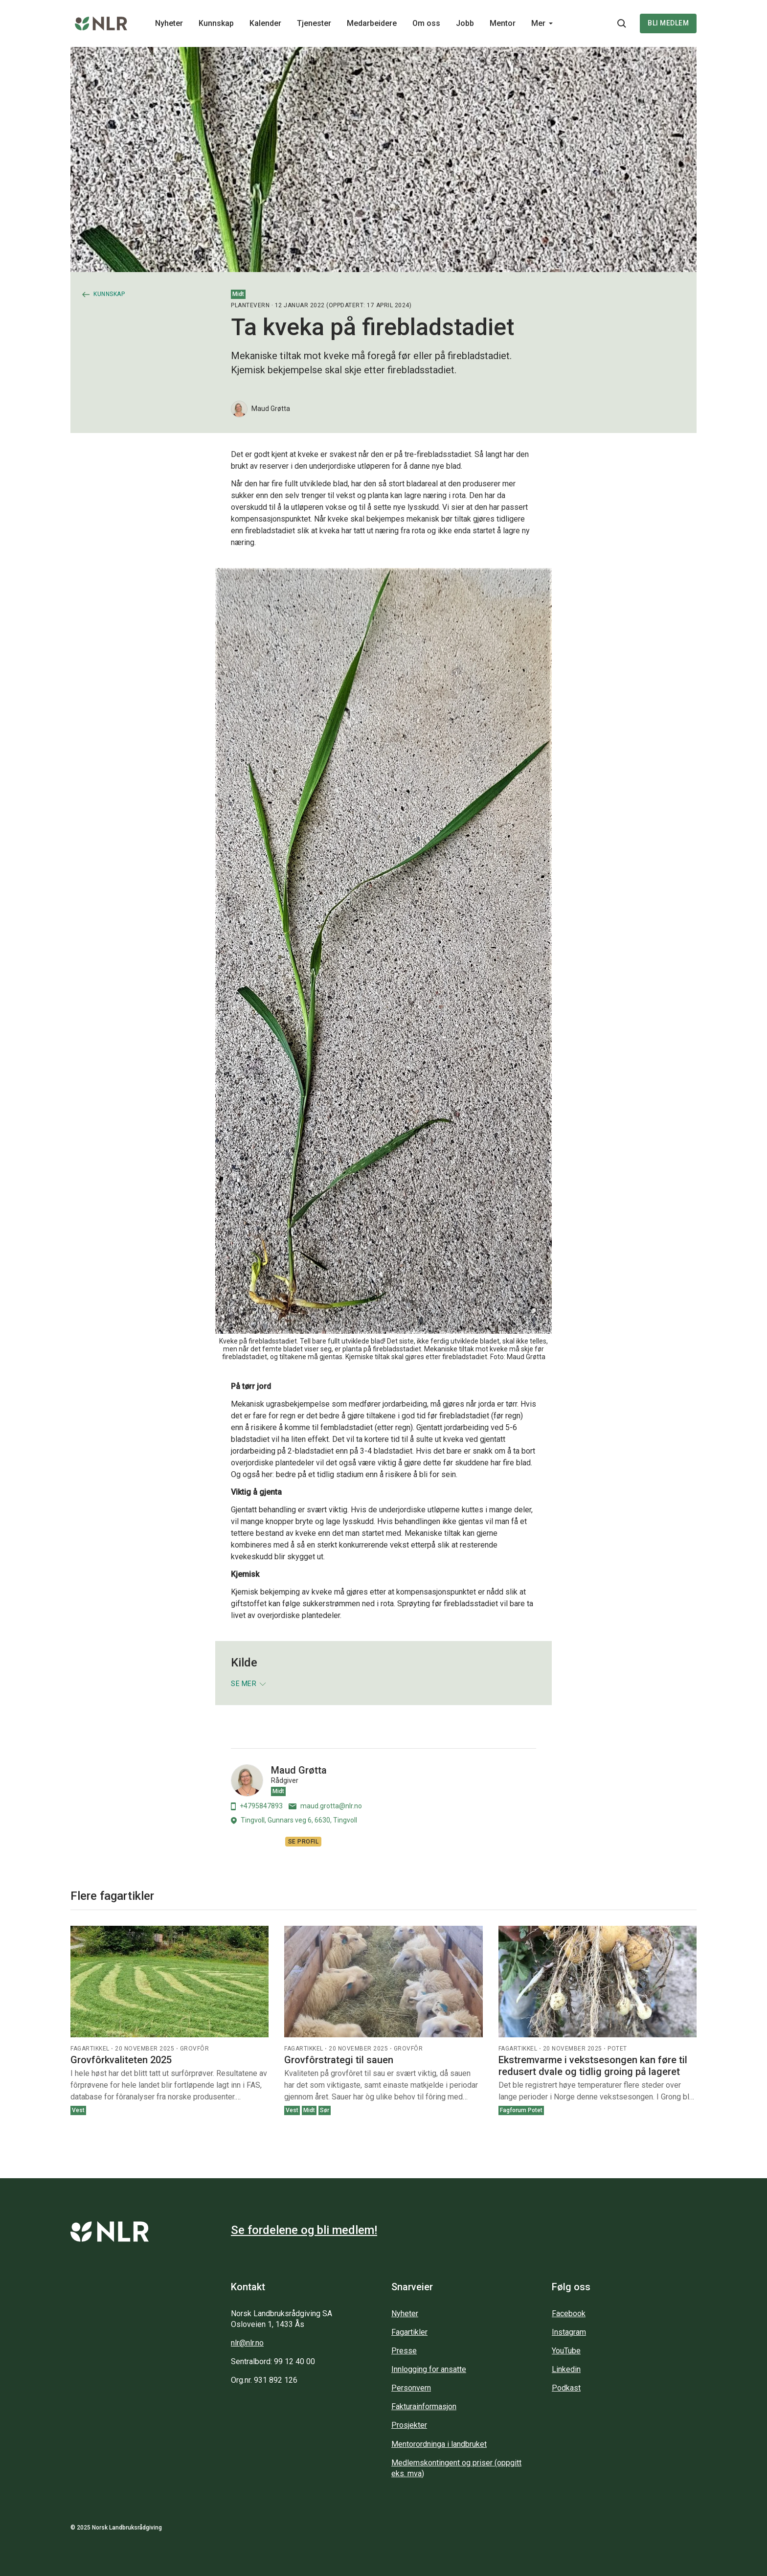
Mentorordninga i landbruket (439, 2444)
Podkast (566, 2388)
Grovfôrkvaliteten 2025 (121, 2060)
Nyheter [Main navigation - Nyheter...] (169, 23)
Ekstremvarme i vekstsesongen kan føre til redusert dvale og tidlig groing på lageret (592, 2065)
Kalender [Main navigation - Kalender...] (265, 23)
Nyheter (404, 2313)
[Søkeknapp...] (621, 23)
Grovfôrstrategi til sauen (338, 2060)
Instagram (569, 2332)
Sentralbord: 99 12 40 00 (273, 2361)
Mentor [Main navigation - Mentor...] (503, 23)
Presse (404, 2350)
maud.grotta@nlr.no (325, 1806)
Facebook (569, 2313)
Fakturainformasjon (423, 2406)
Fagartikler (409, 2332)
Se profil (303, 1841)
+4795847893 (257, 1806)
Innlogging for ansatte (428, 2369)
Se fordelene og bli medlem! (304, 2230)
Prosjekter (409, 2425)
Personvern (411, 2388)
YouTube (566, 2350)
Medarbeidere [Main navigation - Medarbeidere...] (372, 23)
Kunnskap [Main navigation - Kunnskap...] (216, 23)
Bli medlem (668, 23)
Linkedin (566, 2369)
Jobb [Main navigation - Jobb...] (465, 23)
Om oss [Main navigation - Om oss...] (426, 23)
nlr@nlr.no (247, 2343)
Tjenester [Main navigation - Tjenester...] (314, 23)
